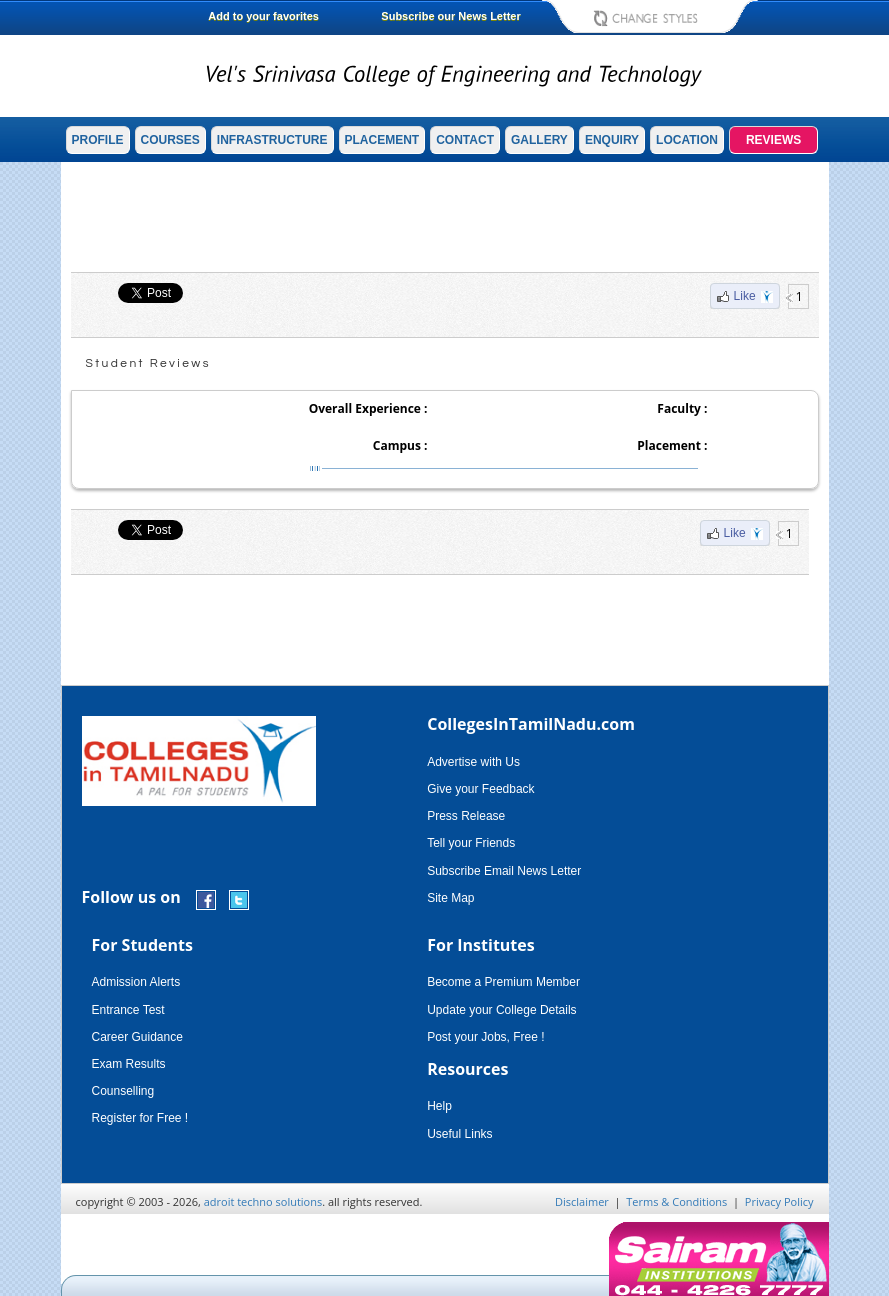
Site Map (450, 898)
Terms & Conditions (676, 1201)
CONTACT (465, 140)
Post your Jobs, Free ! (485, 1037)
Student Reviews (148, 363)
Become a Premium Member (503, 982)
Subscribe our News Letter (450, 16)
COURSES (170, 140)
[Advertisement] (445, 217)
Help (439, 1106)
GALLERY (539, 140)
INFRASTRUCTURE (272, 140)
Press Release (466, 816)
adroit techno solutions (263, 1201)
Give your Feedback (480, 789)
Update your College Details (501, 1010)
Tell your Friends (471, 843)
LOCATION (687, 140)
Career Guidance (137, 1037)
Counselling (123, 1091)
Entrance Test (128, 1010)
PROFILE (98, 140)
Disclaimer (582, 1201)
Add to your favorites (263, 16)
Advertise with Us (473, 762)
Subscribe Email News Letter (504, 871)
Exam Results (129, 1064)
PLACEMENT (382, 140)
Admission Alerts (136, 982)
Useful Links (459, 1134)
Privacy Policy (779, 1201)
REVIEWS (773, 140)
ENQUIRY (612, 140)
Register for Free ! (140, 1118)
